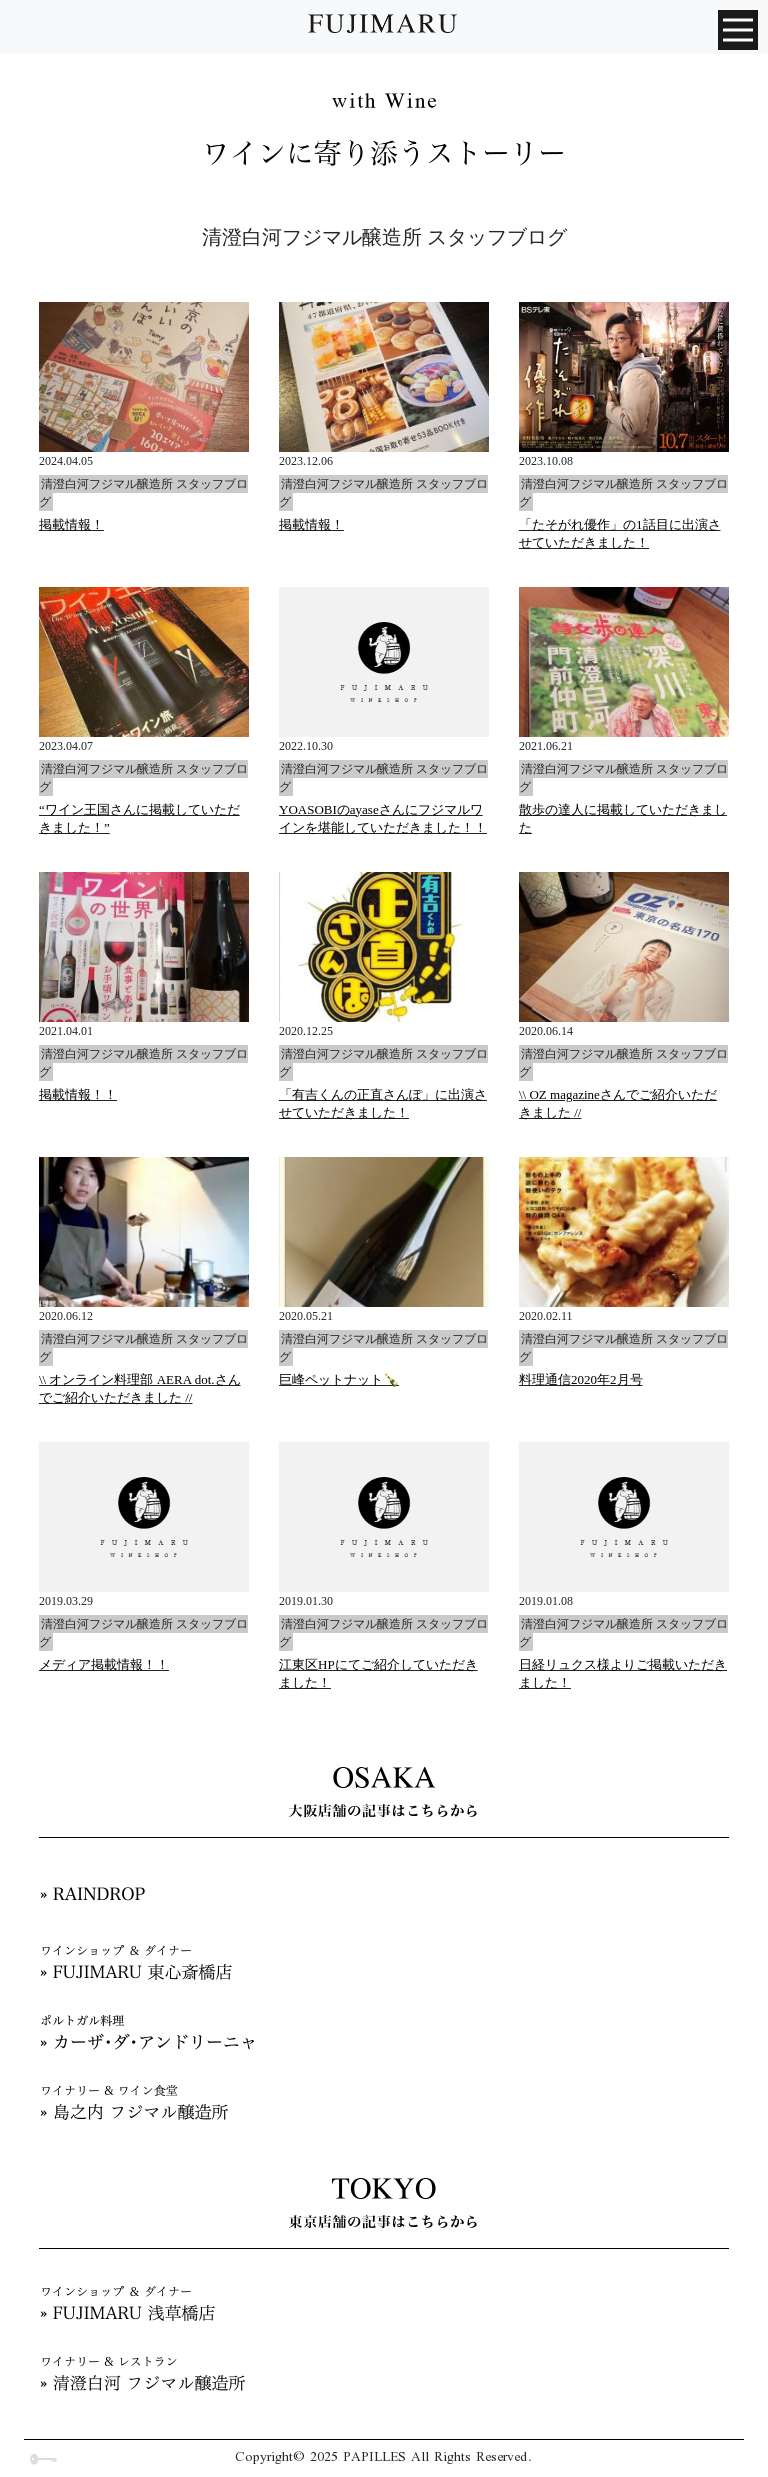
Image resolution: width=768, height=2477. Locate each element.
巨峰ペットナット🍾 (339, 1379)
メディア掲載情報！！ (104, 1664)
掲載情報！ (71, 524)
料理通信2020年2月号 (581, 1379)
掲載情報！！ (78, 1094)
